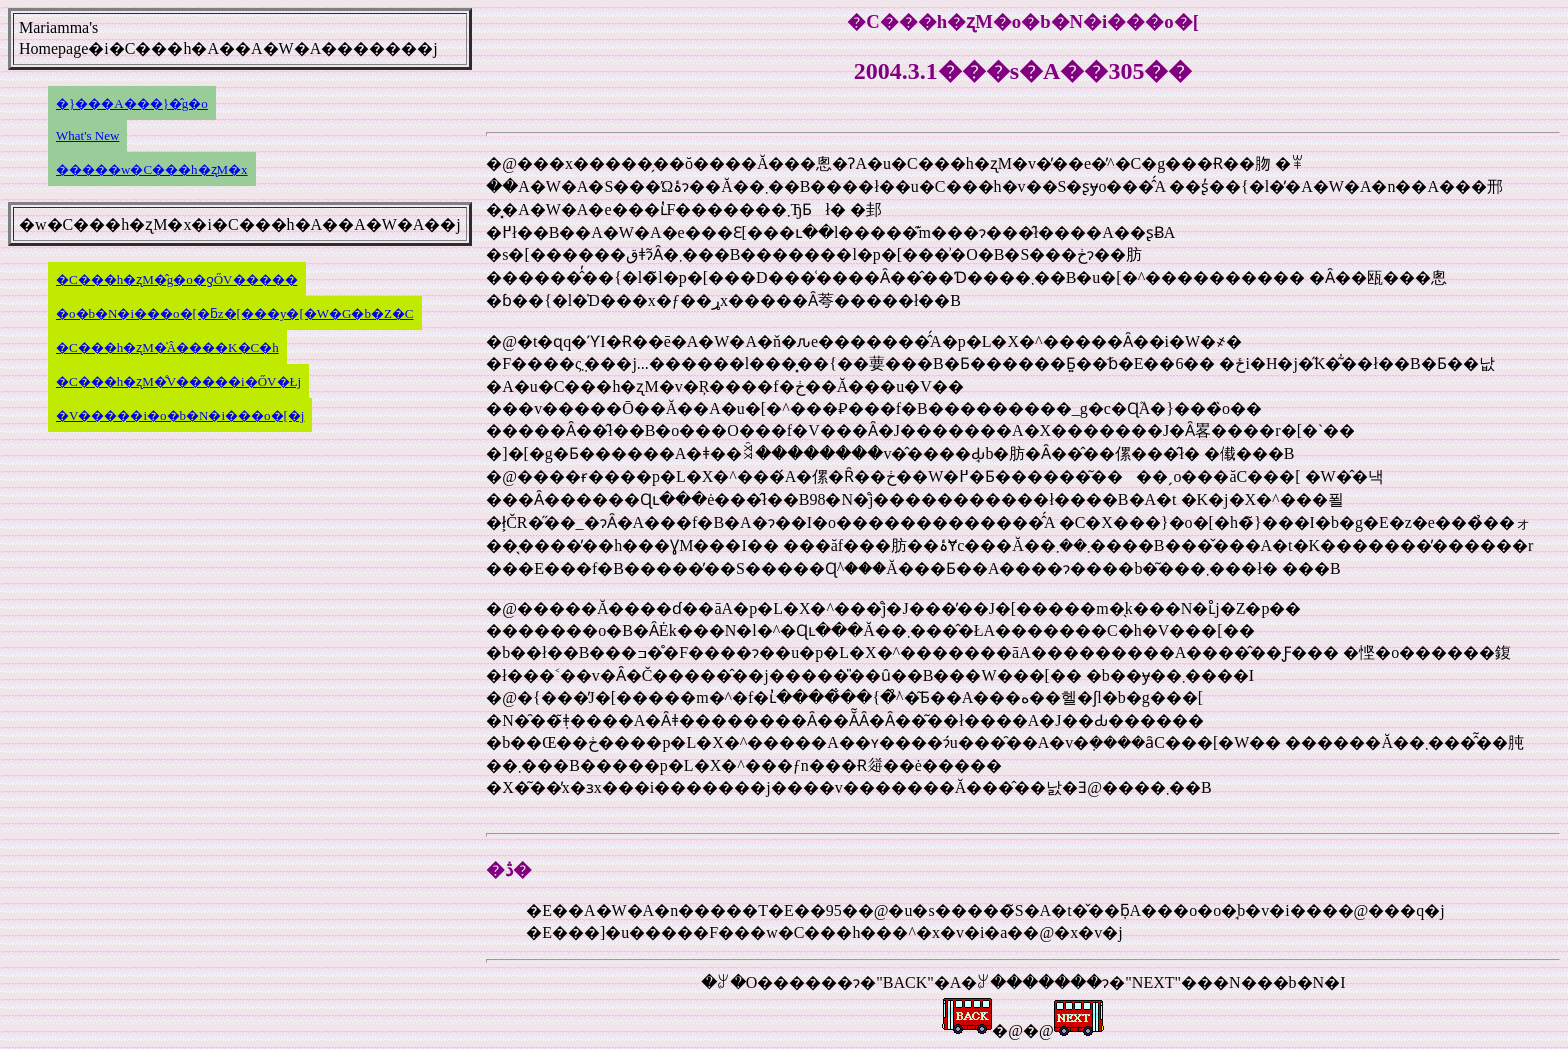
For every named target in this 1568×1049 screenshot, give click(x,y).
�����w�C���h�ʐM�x (152, 169)
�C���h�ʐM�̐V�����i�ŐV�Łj (178, 381)
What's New (87, 135)
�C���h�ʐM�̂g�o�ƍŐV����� (177, 279)
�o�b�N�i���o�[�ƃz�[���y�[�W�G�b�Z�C (235, 313)
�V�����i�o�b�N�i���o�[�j (180, 415)
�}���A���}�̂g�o (132, 103)
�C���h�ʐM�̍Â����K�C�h (167, 347)
